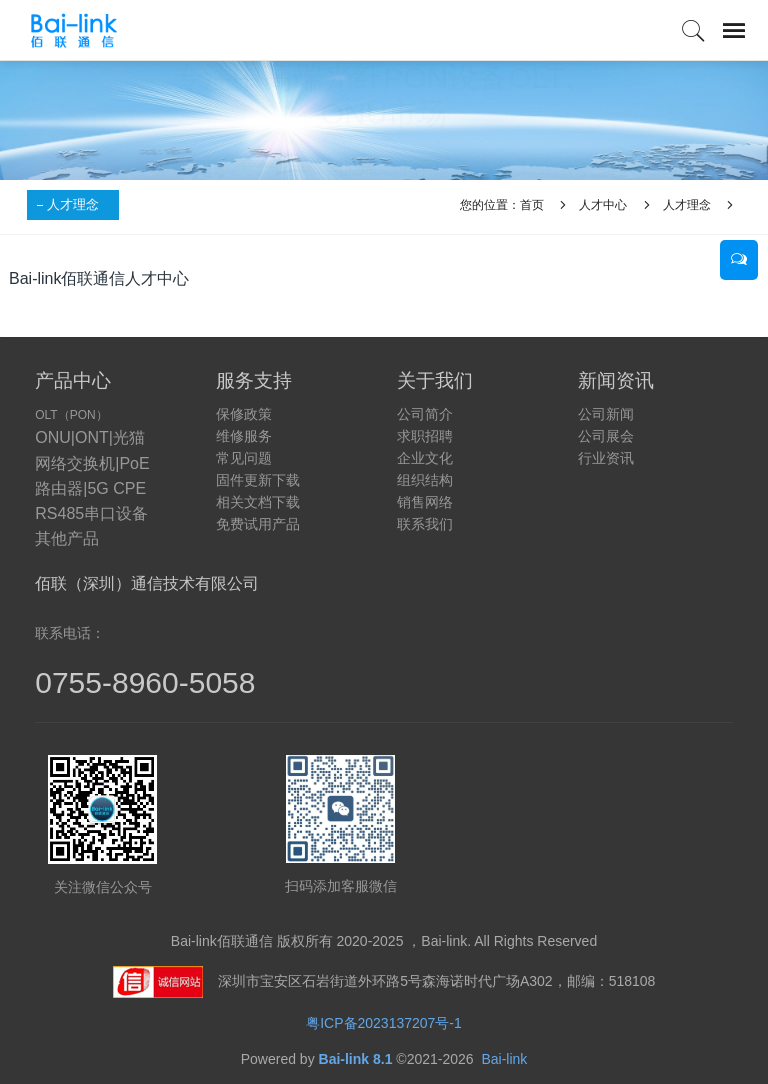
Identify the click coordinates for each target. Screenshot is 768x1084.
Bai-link (504, 1059)
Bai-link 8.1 (356, 1059)
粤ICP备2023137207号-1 (384, 1023)
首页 (532, 205)
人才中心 (603, 205)
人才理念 (73, 204)
